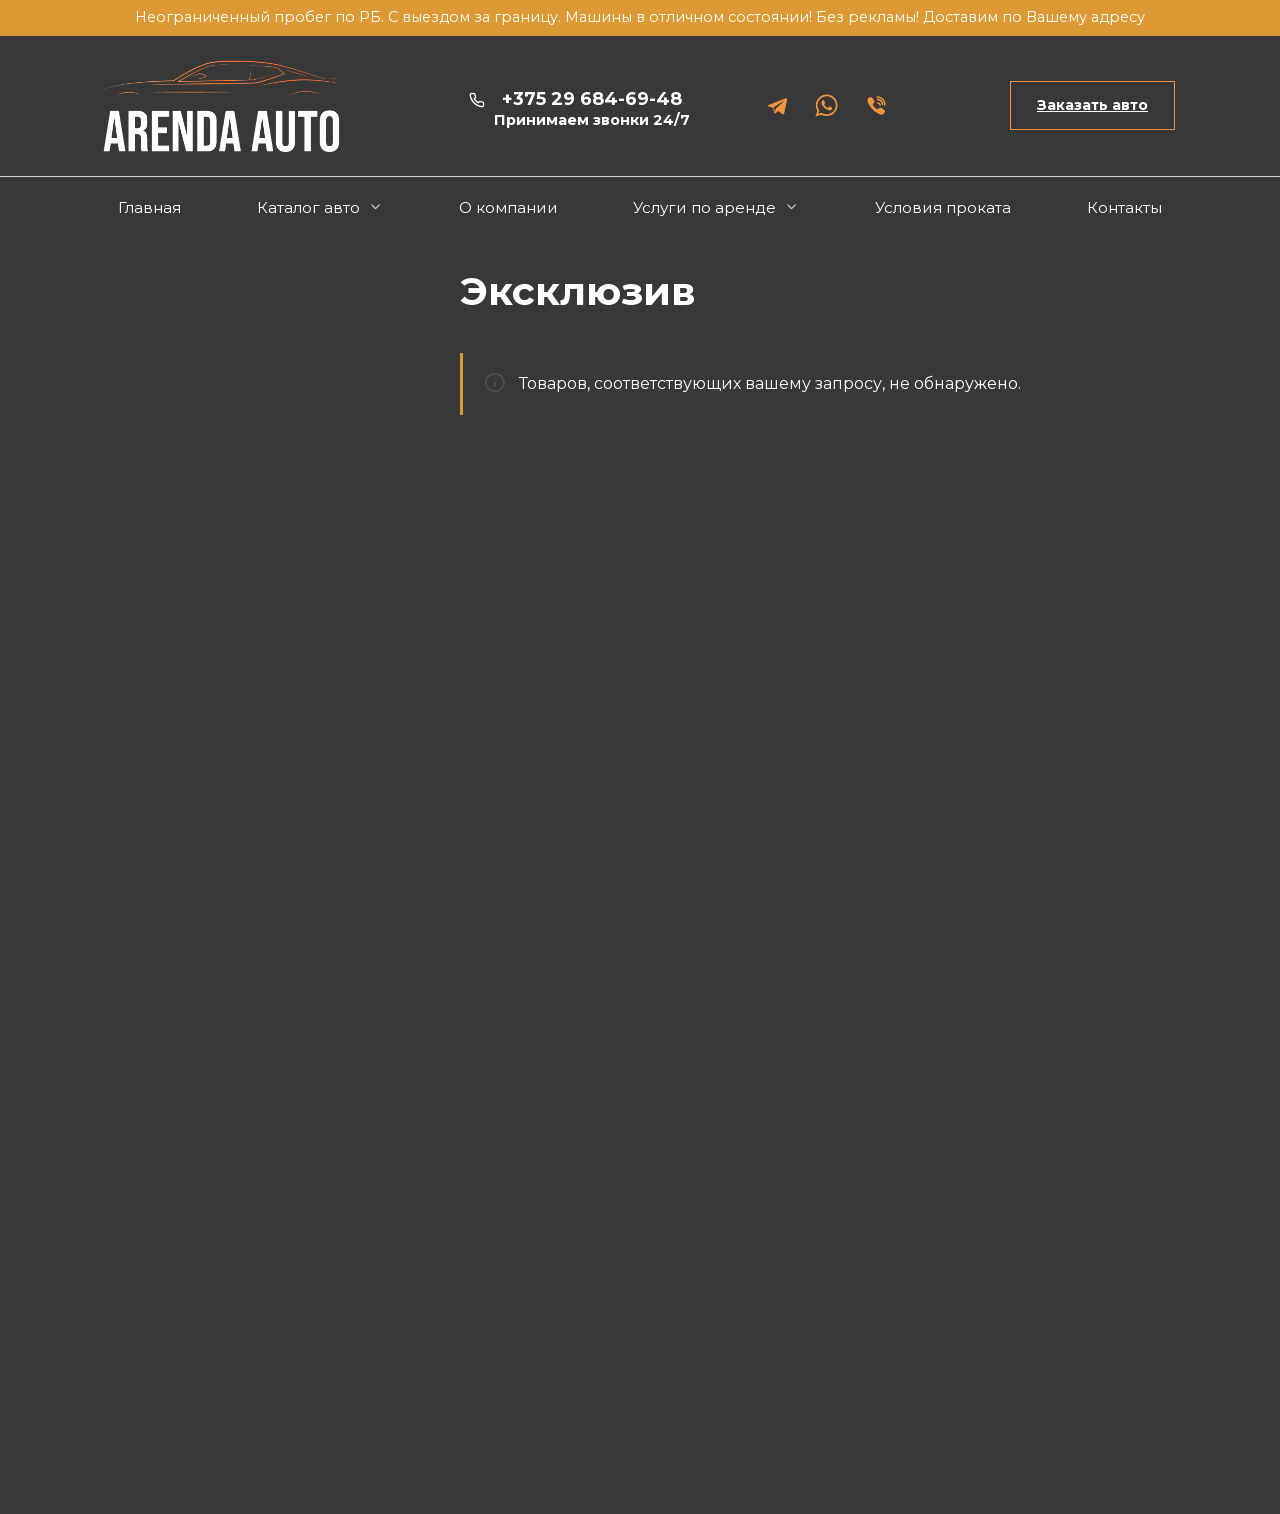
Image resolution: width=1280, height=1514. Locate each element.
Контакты (1124, 207)
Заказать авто (1092, 105)
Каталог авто (308, 207)
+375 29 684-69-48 (592, 109)
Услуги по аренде (704, 207)
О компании (508, 207)
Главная (149, 207)
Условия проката (943, 207)
